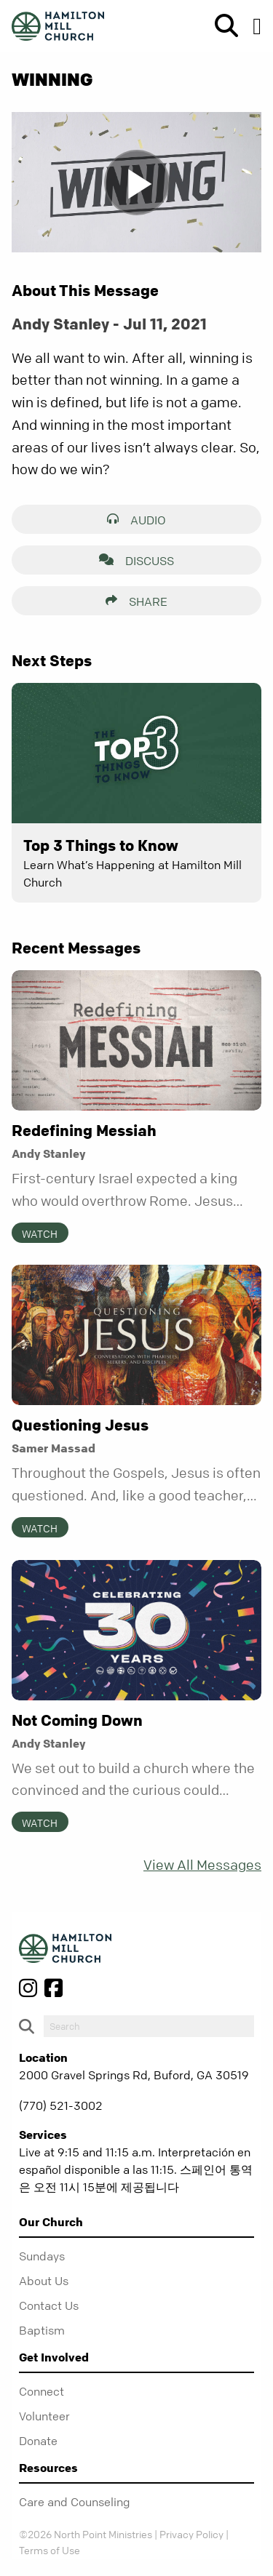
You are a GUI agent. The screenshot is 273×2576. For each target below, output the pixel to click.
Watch (40, 1232)
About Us (43, 2280)
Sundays (42, 2256)
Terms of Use (49, 2549)
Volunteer (44, 2416)
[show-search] (220, 26)
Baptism (42, 2330)
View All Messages (202, 1865)
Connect (41, 2391)
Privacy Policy (191, 2533)
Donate (38, 2440)
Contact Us (49, 2305)
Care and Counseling (74, 2502)
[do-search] (149, 2026)
